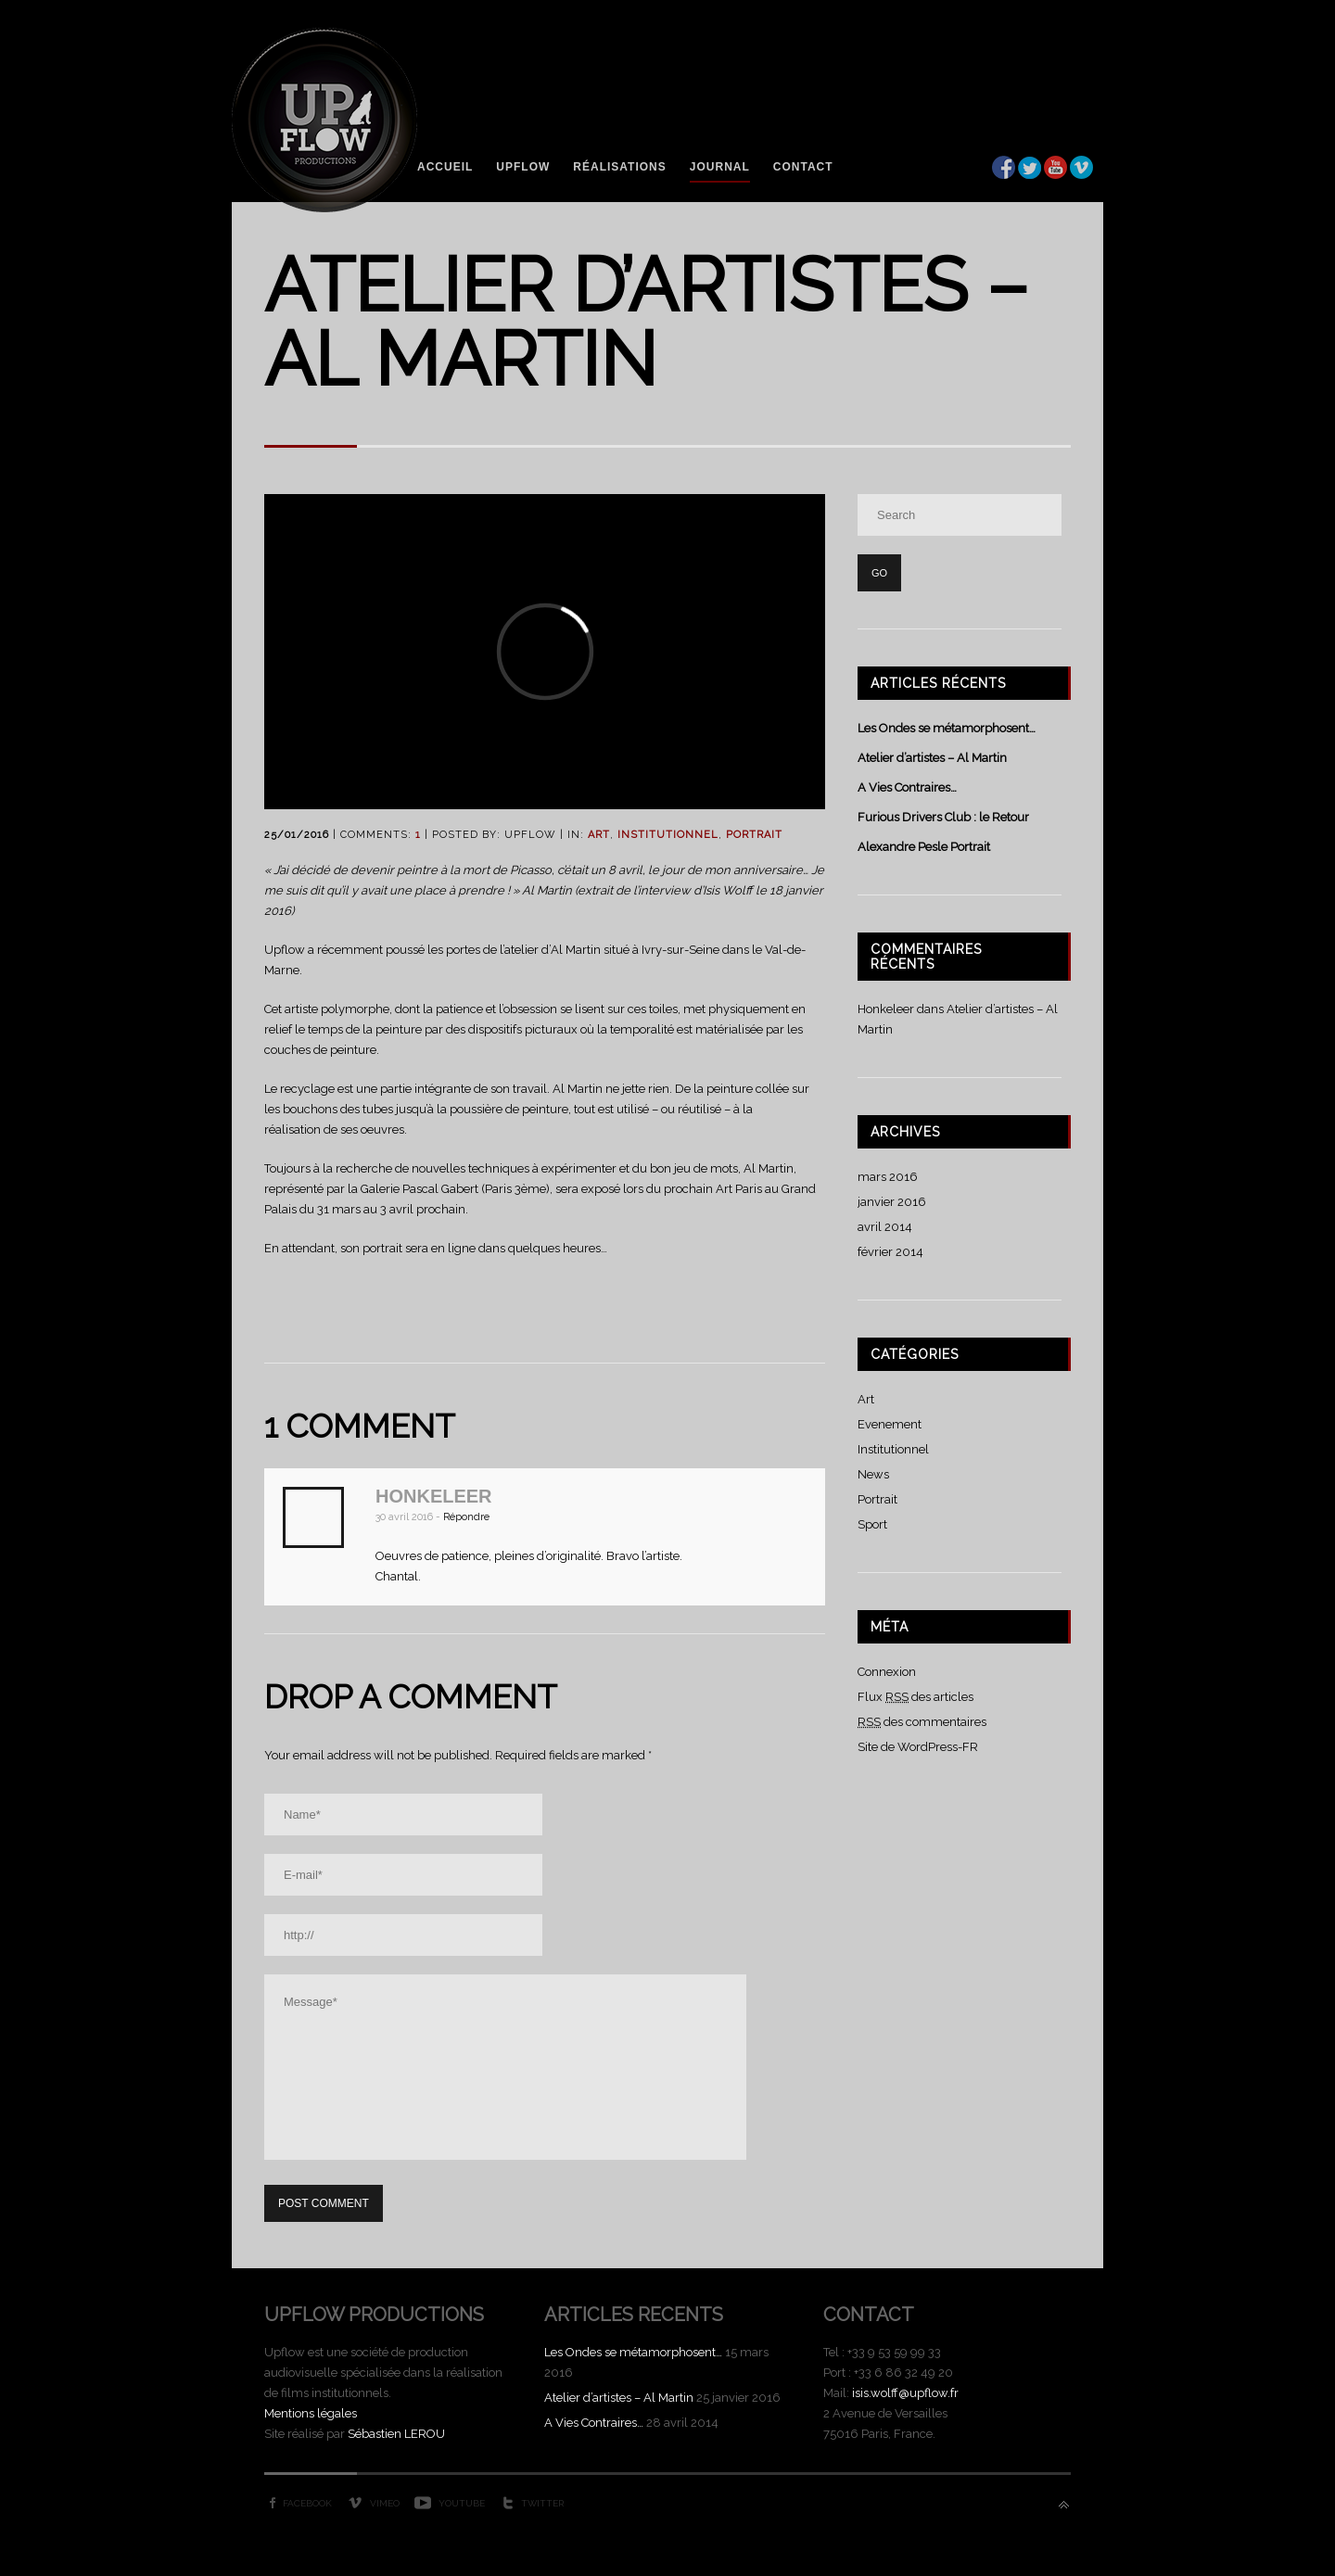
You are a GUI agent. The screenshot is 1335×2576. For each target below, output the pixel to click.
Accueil (445, 166)
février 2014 (890, 1252)
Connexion (887, 1672)
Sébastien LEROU (396, 2434)
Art (599, 835)
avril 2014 (885, 1227)
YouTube (462, 2503)
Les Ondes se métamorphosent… (947, 728)
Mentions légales (310, 2413)
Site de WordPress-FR (918, 1747)
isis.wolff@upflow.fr (905, 2393)
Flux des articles (915, 1697)
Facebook (307, 2503)
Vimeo (385, 2503)
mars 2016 (888, 1177)
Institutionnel (667, 835)
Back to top (1064, 2505)
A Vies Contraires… (907, 787)
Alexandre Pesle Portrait (924, 847)
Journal (720, 166)
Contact (803, 166)
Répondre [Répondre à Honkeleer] (466, 1517)
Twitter (542, 2503)
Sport (872, 1524)
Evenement (890, 1424)
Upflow (523, 166)
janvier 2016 (892, 1202)
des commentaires (922, 1722)
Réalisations (619, 166)
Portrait (754, 835)
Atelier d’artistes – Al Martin (932, 758)
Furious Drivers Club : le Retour (943, 817)
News (873, 1474)
